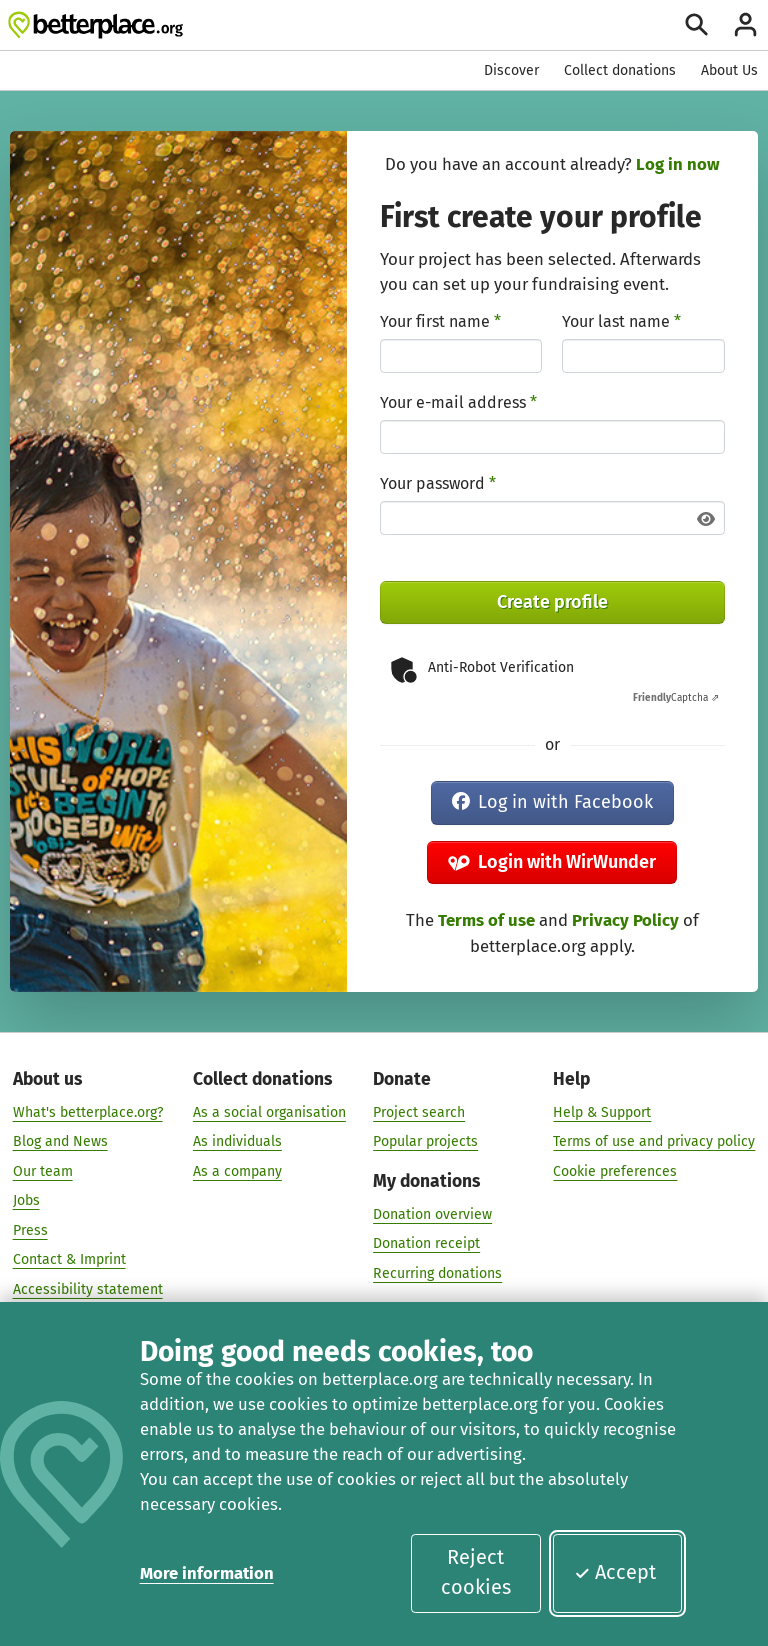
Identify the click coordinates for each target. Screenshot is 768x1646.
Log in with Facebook (552, 802)
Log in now (678, 164)
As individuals (237, 1140)
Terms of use (486, 920)
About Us (729, 70)
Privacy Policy (625, 920)
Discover (511, 70)
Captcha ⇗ (676, 698)
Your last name (621, 321)
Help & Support (602, 1111)
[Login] (745, 24)
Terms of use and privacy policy (654, 1140)
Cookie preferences (615, 1170)
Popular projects (425, 1140)
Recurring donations (437, 1272)
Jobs (26, 1199)
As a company (237, 1170)
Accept (615, 1572)
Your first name (440, 321)
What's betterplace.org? (88, 1111)
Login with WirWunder (552, 862)
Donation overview (432, 1213)
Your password (438, 483)
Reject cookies (476, 1572)
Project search (419, 1111)
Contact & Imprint (69, 1258)
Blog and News (60, 1140)
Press (30, 1229)
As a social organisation (269, 1111)
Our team (43, 1170)
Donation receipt (426, 1242)
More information (207, 1573)
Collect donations (620, 70)
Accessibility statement (88, 1288)
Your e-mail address (458, 402)
